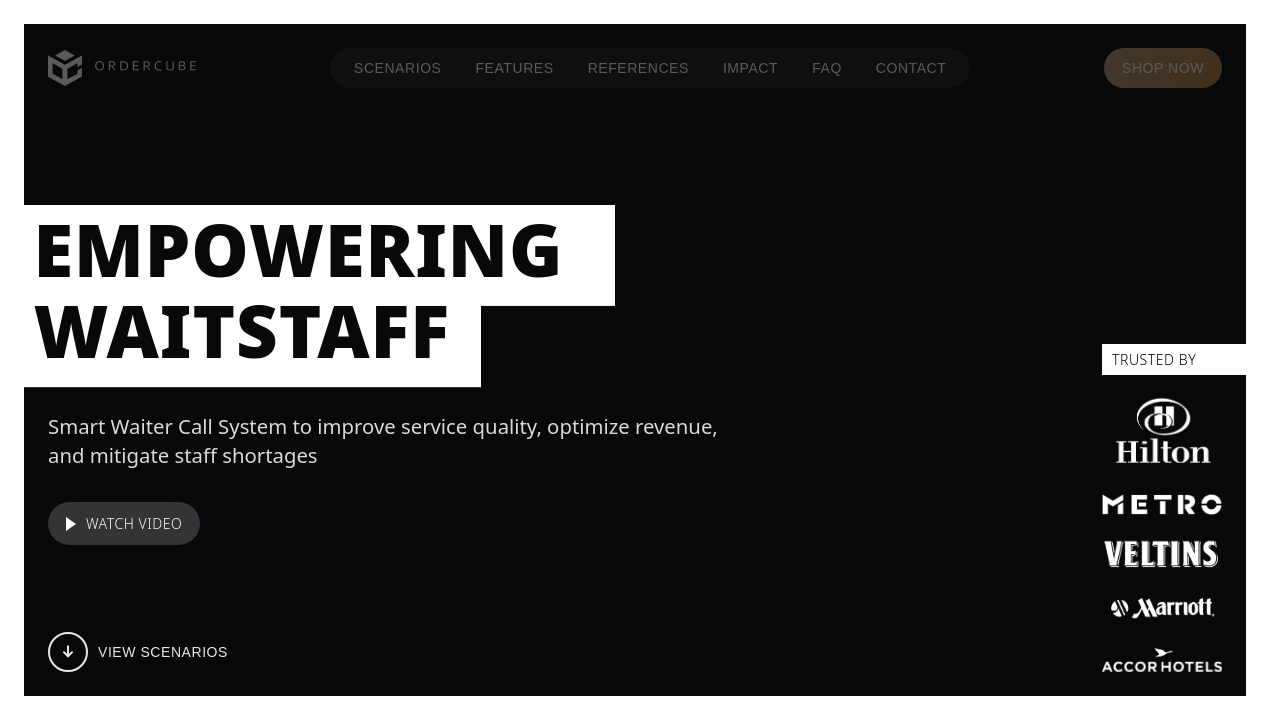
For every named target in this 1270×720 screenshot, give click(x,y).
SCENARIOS (398, 68)
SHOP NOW (1163, 68)
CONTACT (911, 68)
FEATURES (515, 68)
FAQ (827, 68)
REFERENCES (638, 68)
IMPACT (750, 68)
